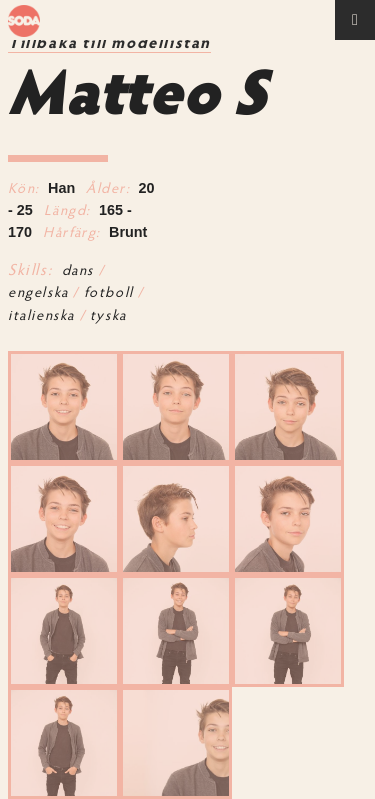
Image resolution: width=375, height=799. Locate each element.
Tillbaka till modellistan (109, 44)
